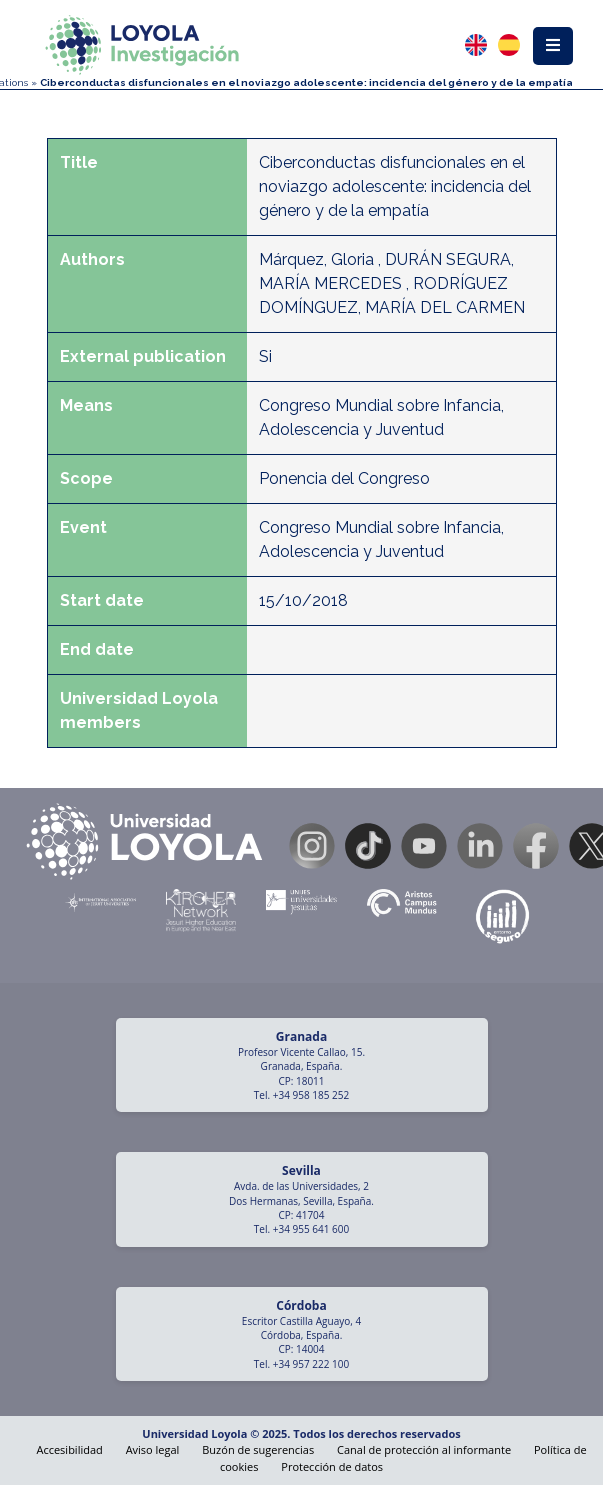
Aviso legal (153, 1449)
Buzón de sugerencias (258, 1449)
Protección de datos (332, 1466)
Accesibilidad (69, 1449)
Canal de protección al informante (424, 1449)
